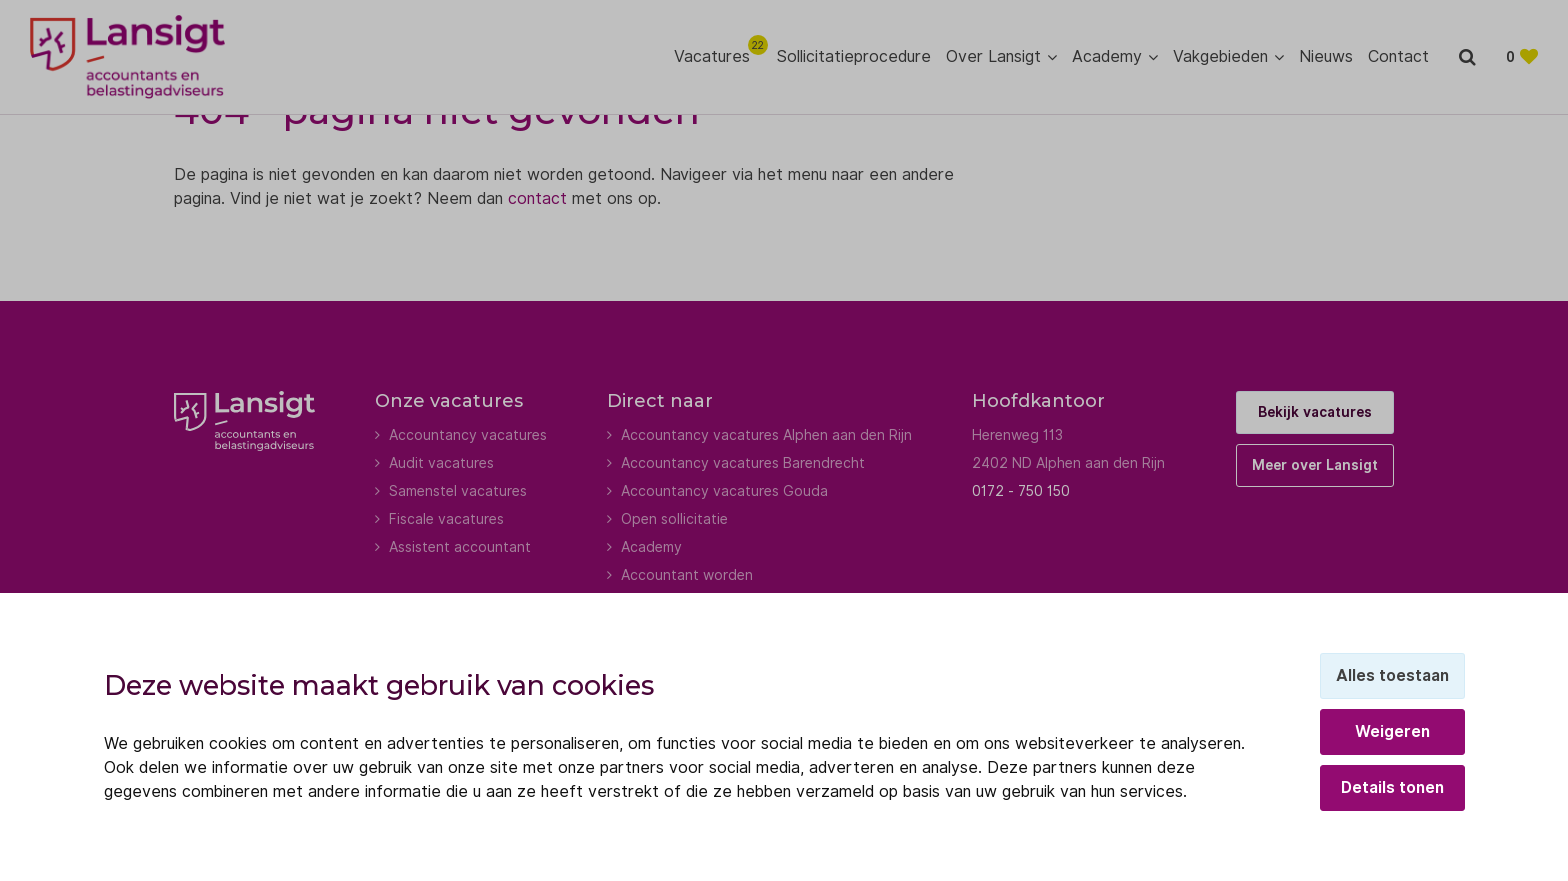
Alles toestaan (1392, 675)
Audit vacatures (441, 463)
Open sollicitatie (674, 519)
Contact (1398, 56)
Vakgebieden (1220, 56)
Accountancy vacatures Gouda (724, 491)
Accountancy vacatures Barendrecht (743, 463)
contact (537, 198)
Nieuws (1326, 56)
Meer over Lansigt (1315, 465)
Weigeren (1392, 731)
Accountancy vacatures (468, 435)
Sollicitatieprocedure (854, 56)
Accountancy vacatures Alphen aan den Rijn (766, 435)
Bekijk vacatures (1315, 412)
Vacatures (718, 55)
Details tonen (1392, 787)
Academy (1107, 56)
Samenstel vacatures (458, 491)
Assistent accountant (460, 547)
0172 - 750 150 (1021, 491)
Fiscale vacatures (446, 519)
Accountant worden (687, 575)
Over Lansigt (993, 56)
